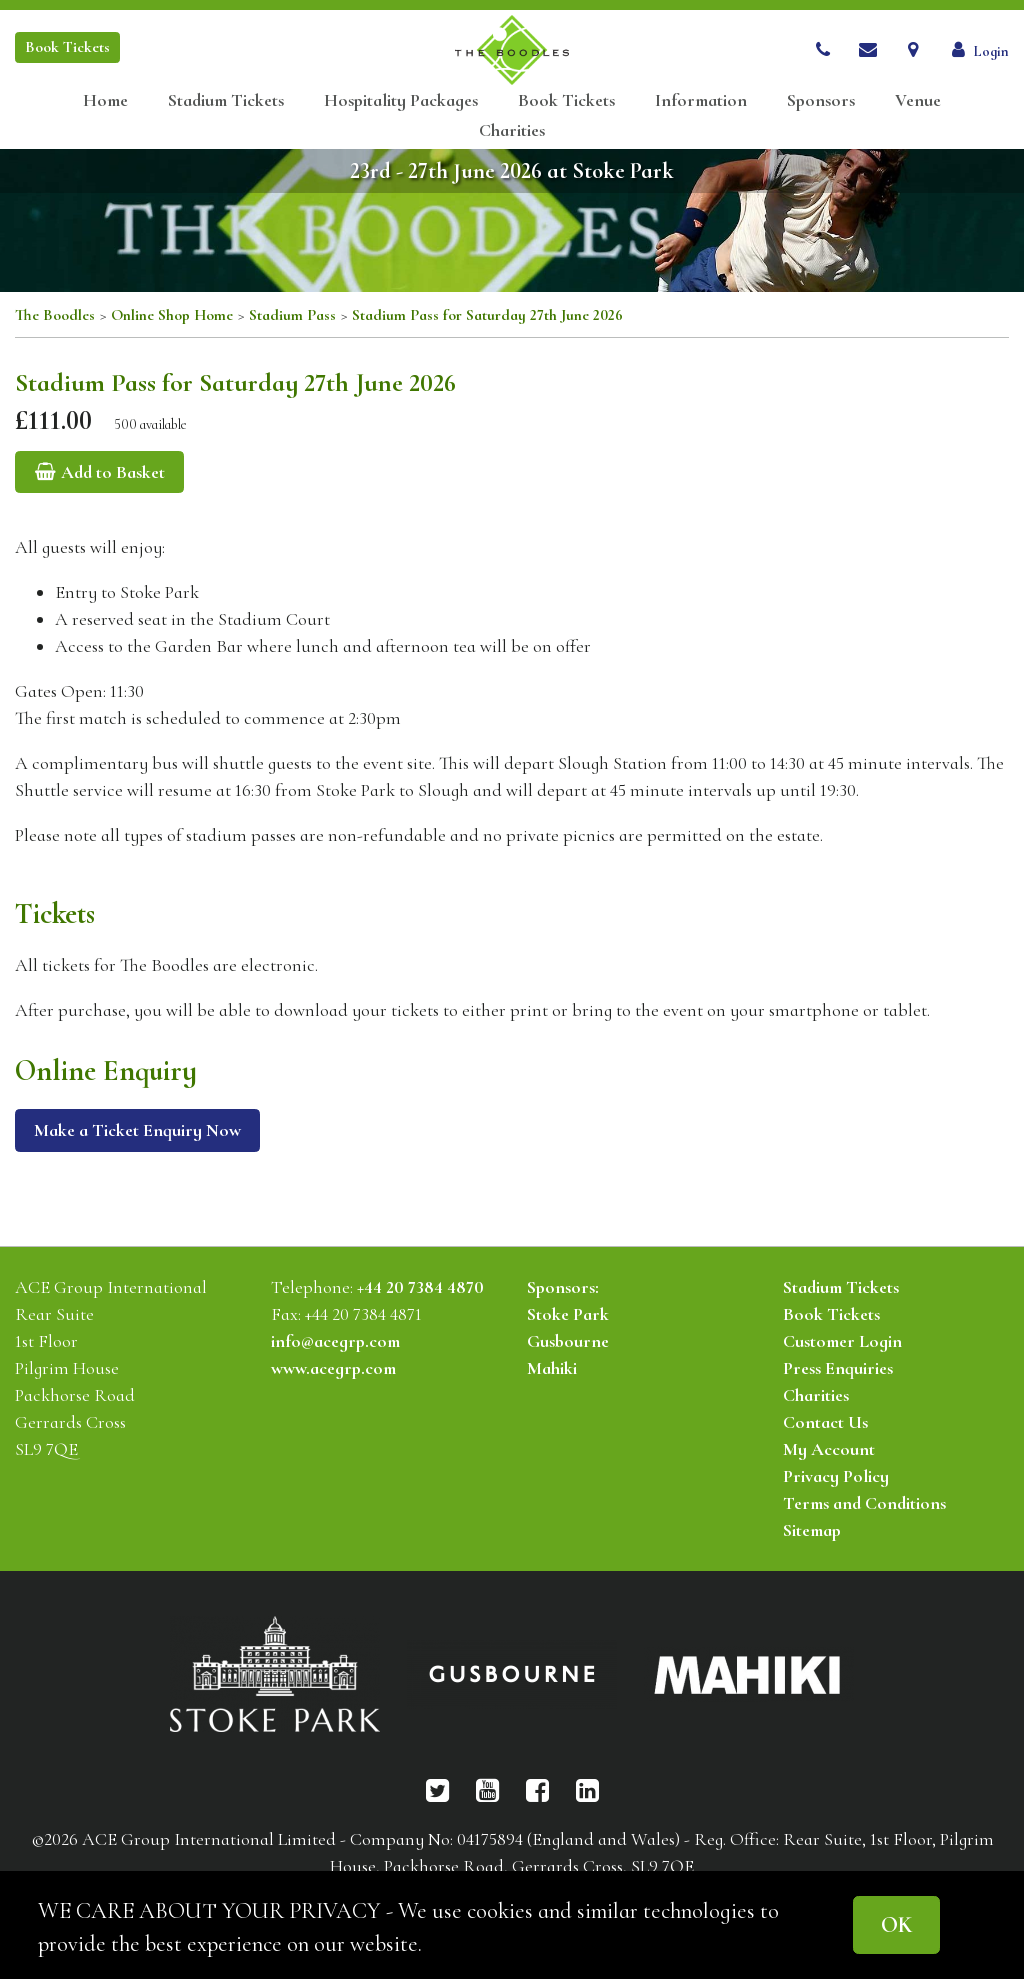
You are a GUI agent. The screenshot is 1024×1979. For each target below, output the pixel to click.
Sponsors (821, 100)
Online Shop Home (172, 315)
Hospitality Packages (401, 100)
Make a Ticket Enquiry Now (137, 1130)
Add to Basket (99, 472)
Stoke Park (568, 1314)
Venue (918, 100)
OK (896, 1924)
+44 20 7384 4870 (420, 1287)
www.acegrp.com (333, 1368)
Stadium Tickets (226, 100)
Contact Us (825, 1422)
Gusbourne (568, 1341)
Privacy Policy (836, 1476)
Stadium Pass (292, 315)
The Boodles (55, 315)
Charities (512, 130)
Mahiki (552, 1368)
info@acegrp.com (335, 1341)
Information (701, 100)
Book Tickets (566, 100)
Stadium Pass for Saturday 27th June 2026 (487, 315)
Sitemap (812, 1530)
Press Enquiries (838, 1368)
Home (105, 100)
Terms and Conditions (864, 1503)
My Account (829, 1449)
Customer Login (842, 1341)
